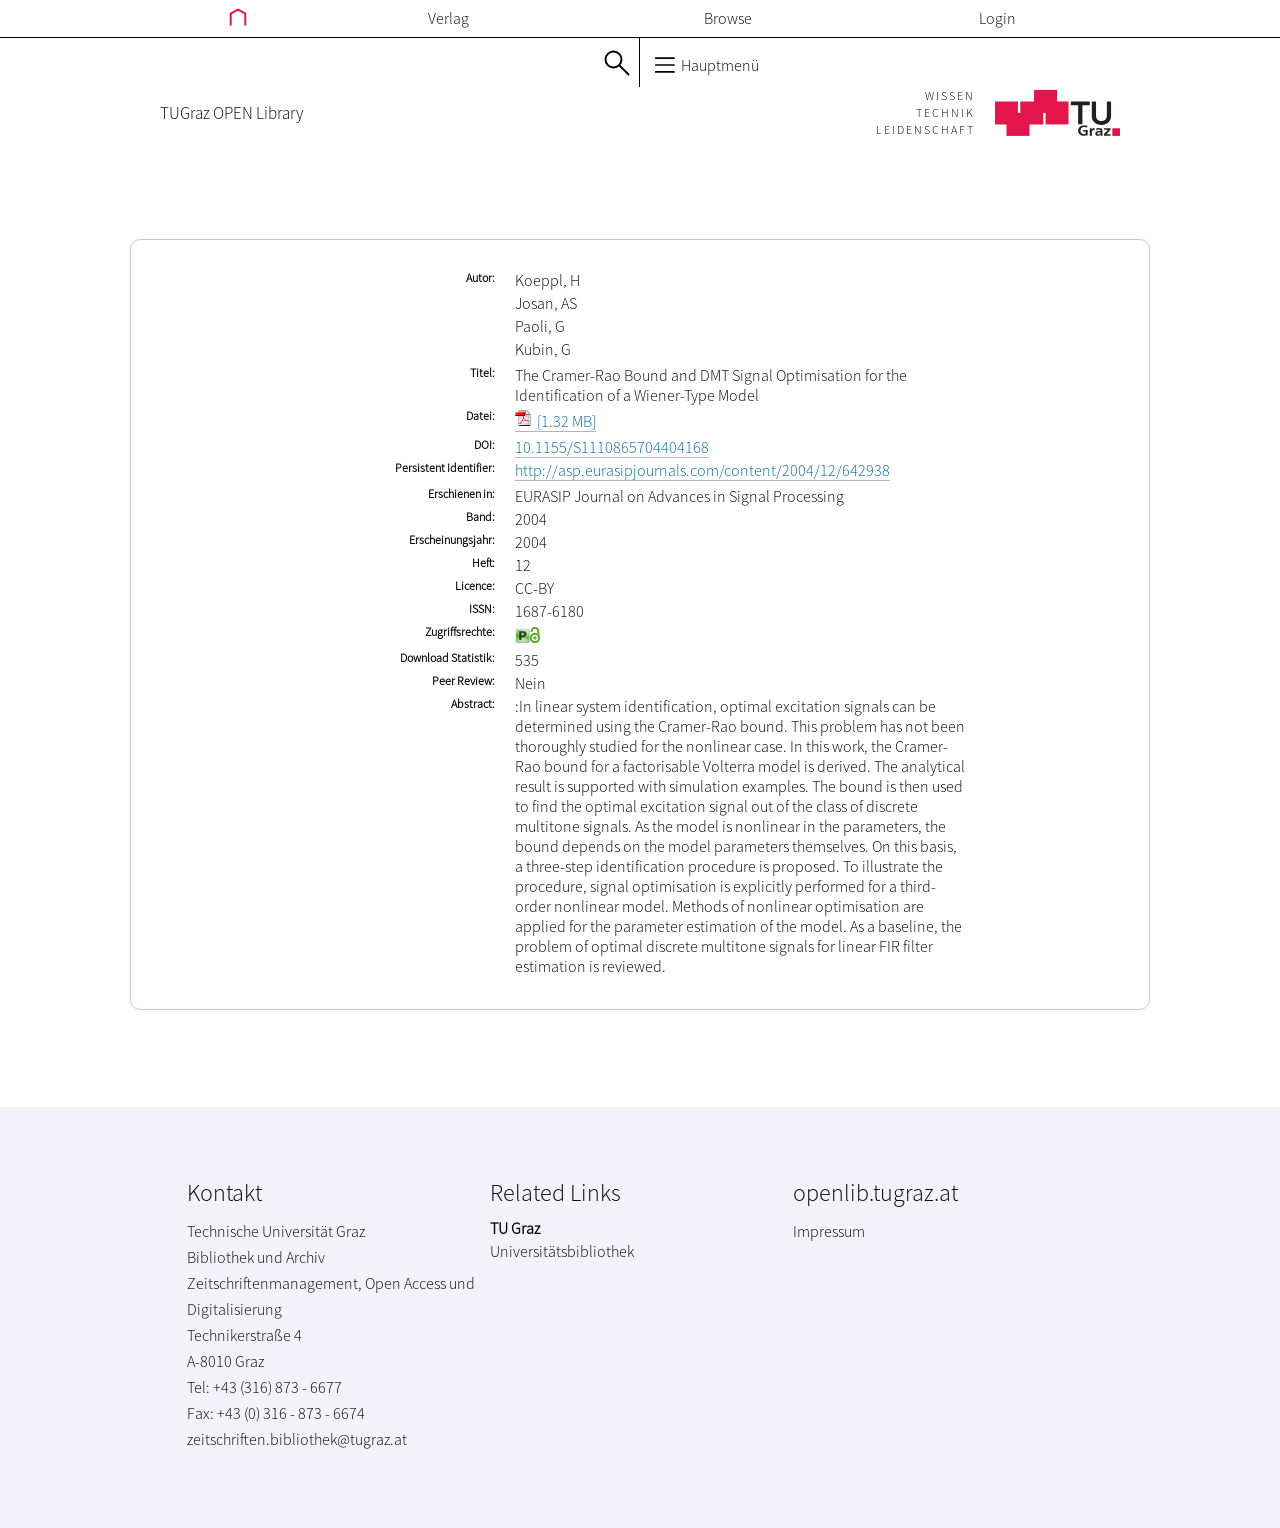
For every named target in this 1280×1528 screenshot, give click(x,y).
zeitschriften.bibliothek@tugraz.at (297, 1439)
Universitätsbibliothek (562, 1251)
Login (997, 18)
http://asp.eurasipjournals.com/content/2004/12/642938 (702, 470)
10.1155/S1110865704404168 (612, 447)
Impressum (829, 1231)
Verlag (448, 18)
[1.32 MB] (555, 421)
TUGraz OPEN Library (231, 113)
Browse (728, 18)
